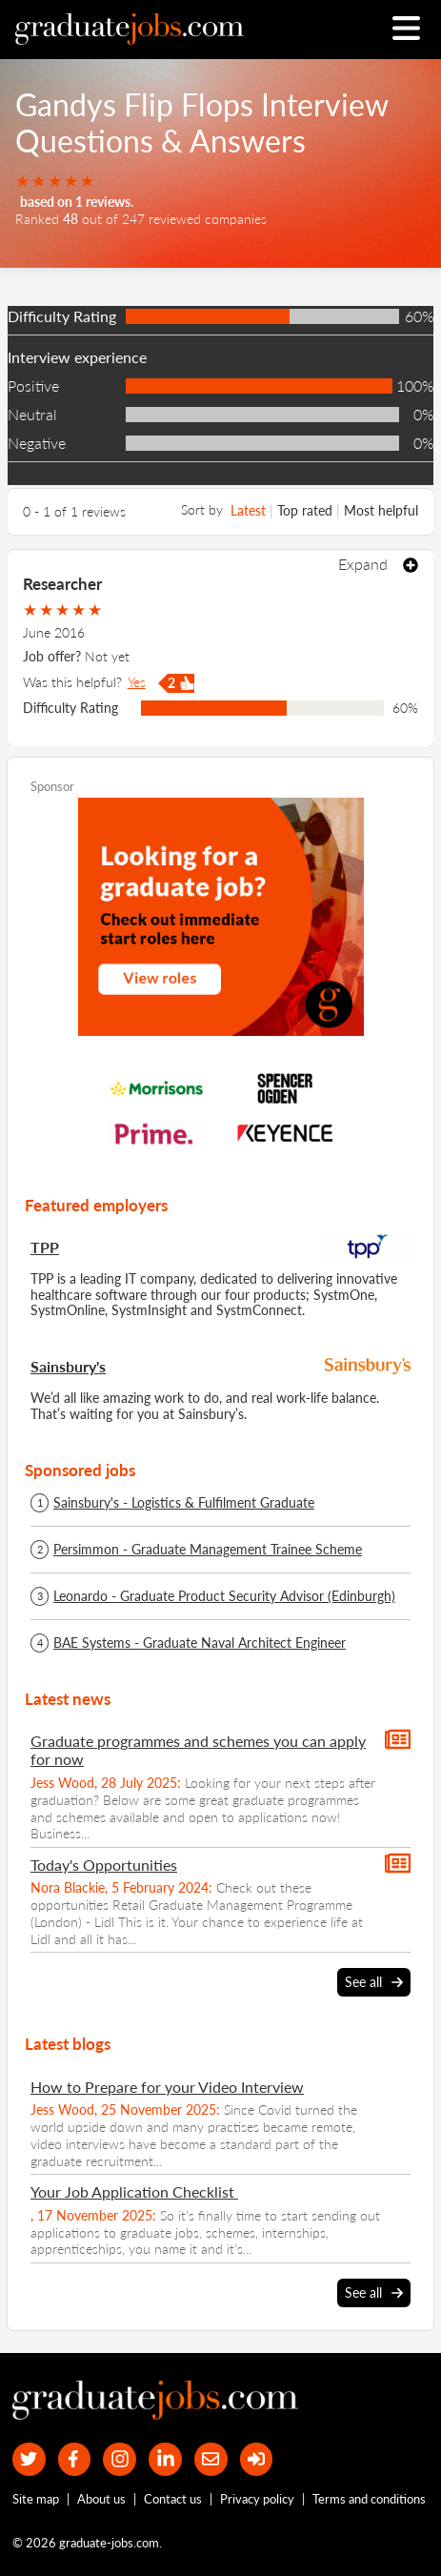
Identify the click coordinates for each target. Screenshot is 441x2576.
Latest (248, 510)
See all (374, 1982)
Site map (35, 2498)
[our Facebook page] (74, 2459)
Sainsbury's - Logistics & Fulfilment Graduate (183, 1503)
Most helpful (381, 510)
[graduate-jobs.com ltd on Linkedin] (165, 2459)
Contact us (173, 2498)
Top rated (304, 510)
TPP (44, 1247)
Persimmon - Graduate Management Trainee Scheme (207, 1549)
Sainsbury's (68, 1366)
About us (101, 2498)
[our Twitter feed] (29, 2459)
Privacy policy (257, 2498)
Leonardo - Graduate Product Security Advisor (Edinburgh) (224, 1596)
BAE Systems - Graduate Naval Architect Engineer (199, 1643)
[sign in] (256, 2459)
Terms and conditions (369, 2498)
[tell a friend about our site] (211, 2459)
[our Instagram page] (119, 2459)
